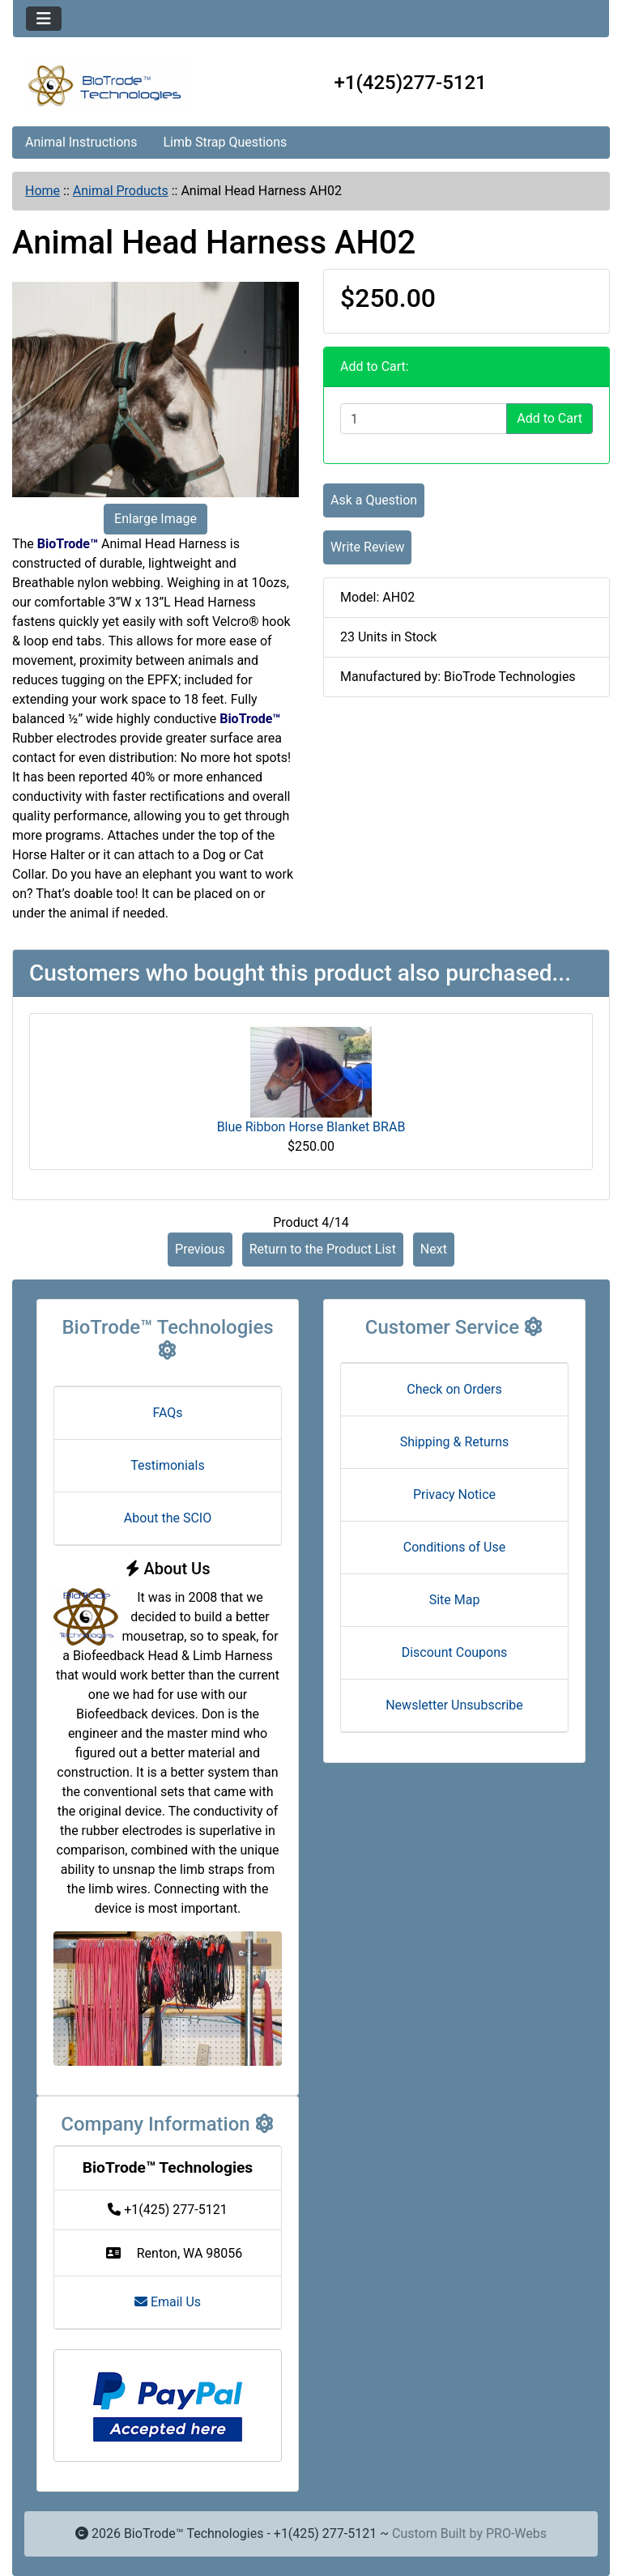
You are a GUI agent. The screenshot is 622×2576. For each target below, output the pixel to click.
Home (42, 190)
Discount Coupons (455, 1652)
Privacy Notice (454, 1494)
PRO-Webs (516, 2533)
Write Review (367, 547)
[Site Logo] (112, 85)
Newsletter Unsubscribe (454, 1705)
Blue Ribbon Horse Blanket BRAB (311, 1127)
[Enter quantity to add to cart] (423, 418)
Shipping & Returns (454, 1442)
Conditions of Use (454, 1547)
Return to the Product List (322, 1249)
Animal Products (120, 190)
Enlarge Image (155, 518)
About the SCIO (167, 1518)
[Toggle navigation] (44, 18)
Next (433, 1249)
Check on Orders (454, 1389)
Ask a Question (373, 500)
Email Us (167, 2302)
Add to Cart (549, 418)
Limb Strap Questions (225, 142)
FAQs (167, 1412)
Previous (200, 1249)
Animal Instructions (81, 142)
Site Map (454, 1599)
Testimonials (167, 1465)
